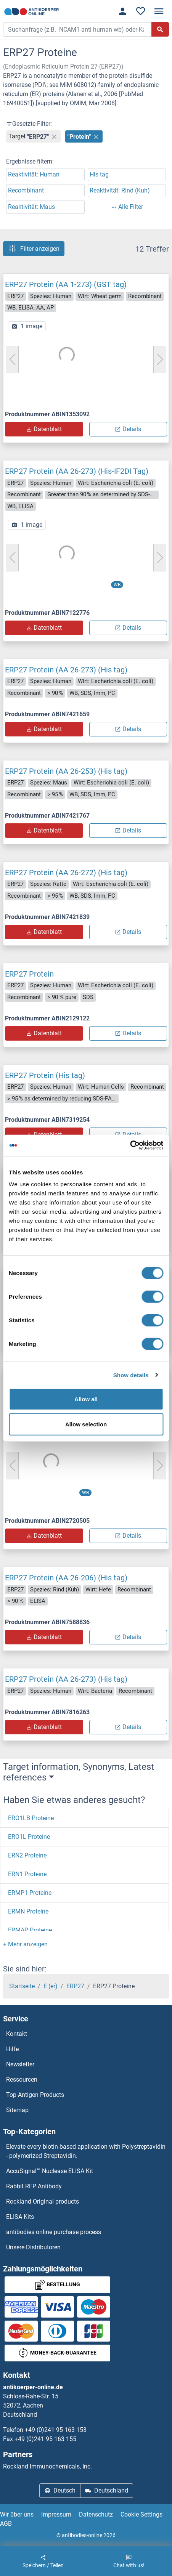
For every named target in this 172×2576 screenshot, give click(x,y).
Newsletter (20, 2064)
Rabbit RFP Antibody (34, 2186)
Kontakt (16, 2033)
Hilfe (12, 2049)
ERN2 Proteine (27, 1855)
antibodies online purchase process (53, 2232)
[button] (25, 1944)
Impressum (56, 2514)
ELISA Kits (20, 2216)
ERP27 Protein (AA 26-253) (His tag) (66, 771)
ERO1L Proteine (29, 1836)
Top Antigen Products (35, 2094)
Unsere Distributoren (33, 2247)
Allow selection (86, 1424)
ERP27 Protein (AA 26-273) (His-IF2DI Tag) (76, 471)
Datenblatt (44, 429)
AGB (6, 2523)
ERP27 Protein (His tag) (45, 1075)
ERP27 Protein (29, 973)
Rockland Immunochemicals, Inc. (47, 2466)
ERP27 (75, 1986)
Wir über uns (17, 2514)
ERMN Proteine (28, 1911)
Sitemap (17, 2110)
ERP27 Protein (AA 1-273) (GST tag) (66, 284)
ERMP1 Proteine (29, 1892)
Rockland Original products (42, 2201)
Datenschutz (96, 2514)
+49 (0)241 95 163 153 (56, 2429)
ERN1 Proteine (27, 1874)
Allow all (86, 1399)
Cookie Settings (141, 2514)
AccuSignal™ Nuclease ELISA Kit (49, 2171)
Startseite (22, 1986)
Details (128, 429)
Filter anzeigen (33, 248)
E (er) (50, 1986)
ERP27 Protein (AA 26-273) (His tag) (66, 669)
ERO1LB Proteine (31, 1818)
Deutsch (60, 2490)
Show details (131, 1374)
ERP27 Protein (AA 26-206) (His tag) (66, 1577)
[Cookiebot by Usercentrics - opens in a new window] (129, 1145)
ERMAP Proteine (30, 1930)
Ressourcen (21, 2079)
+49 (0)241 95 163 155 (45, 2439)
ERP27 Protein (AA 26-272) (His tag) (66, 872)
